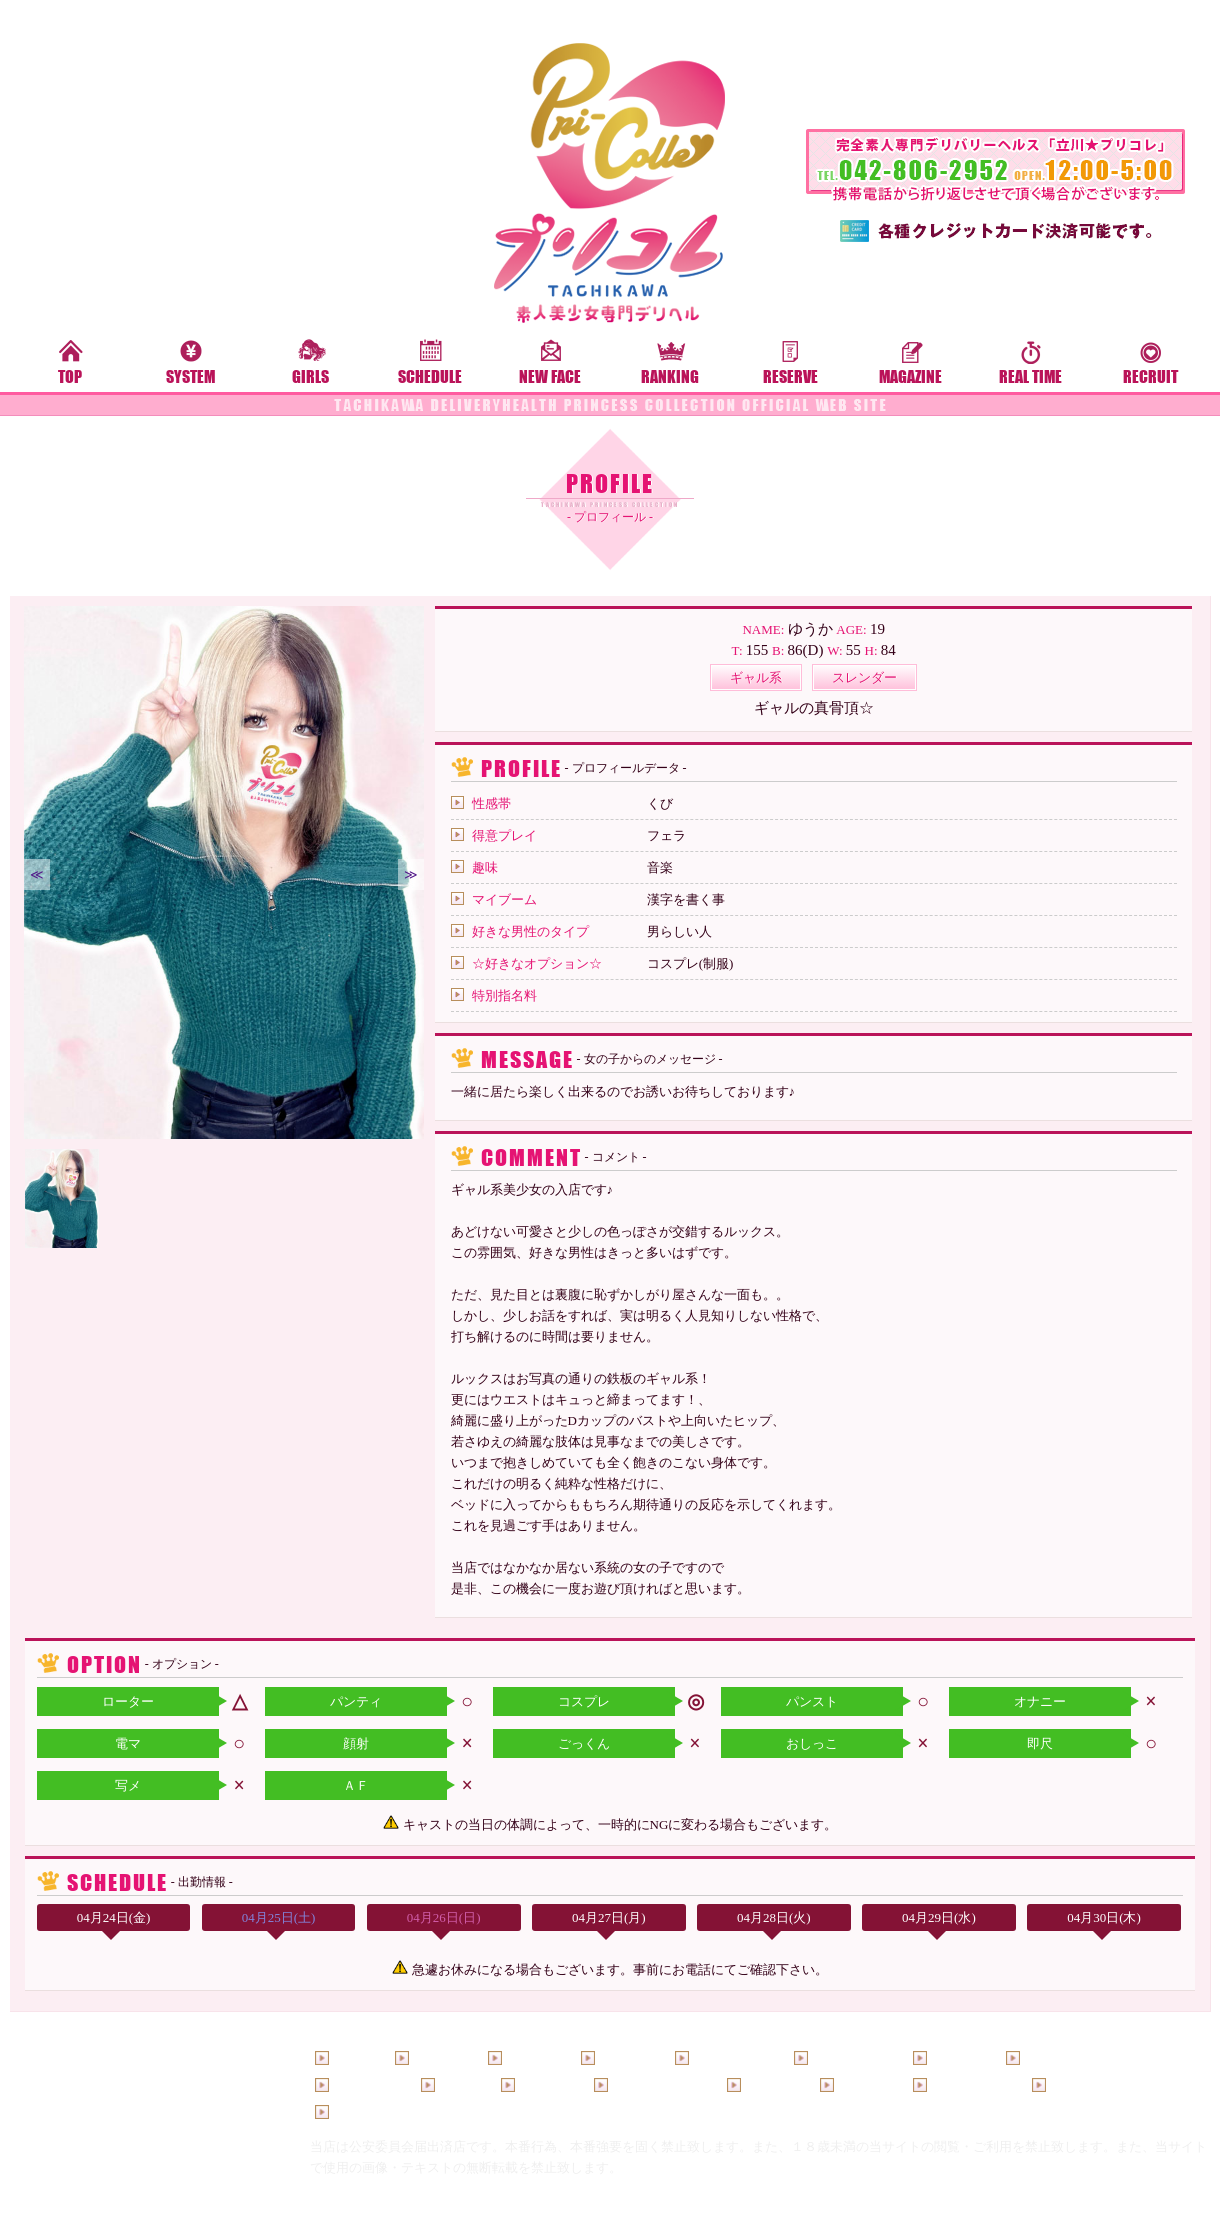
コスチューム (1063, 2058)
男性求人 (864, 2085)
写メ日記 (545, 2085)
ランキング (365, 2085)
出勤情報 (439, 2058)
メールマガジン (657, 2085)
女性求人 (771, 2085)
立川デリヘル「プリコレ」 (599, 2223)
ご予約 (458, 2085)
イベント (957, 2058)
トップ (352, 2058)
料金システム (851, 2058)
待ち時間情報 (732, 2058)
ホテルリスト (970, 2085)
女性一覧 (625, 2058)
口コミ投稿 (1082, 2085)
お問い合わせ (372, 2112)
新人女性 (532, 2058)
